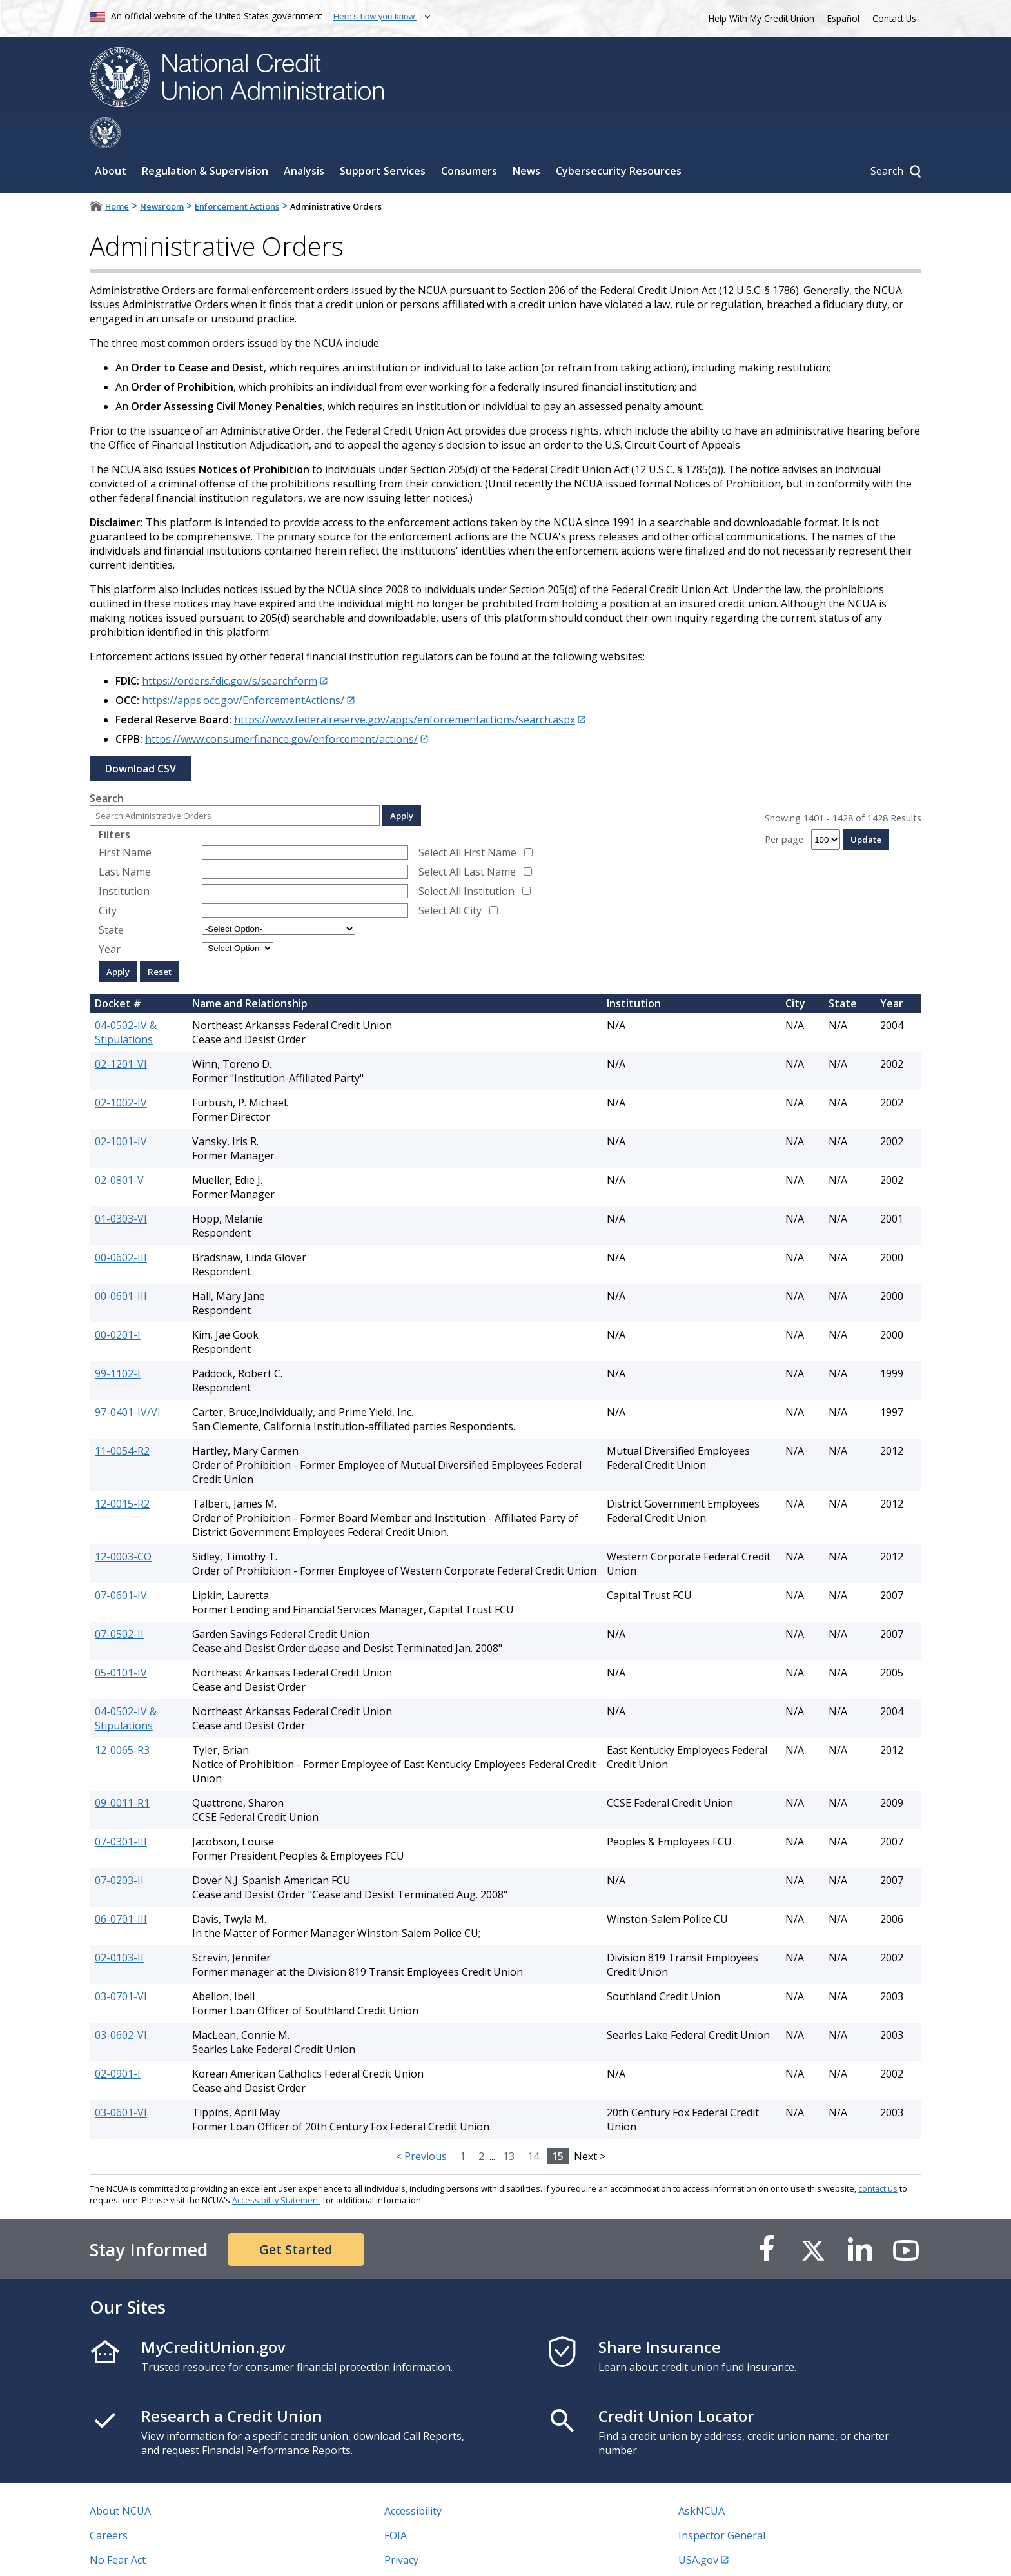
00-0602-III (121, 1226)
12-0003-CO (123, 1526)
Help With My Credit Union (758, 17)
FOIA (395, 2504)
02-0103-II (119, 1927)
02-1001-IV (121, 1110)
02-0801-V (119, 1149)
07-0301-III (121, 1811)
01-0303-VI (121, 1188)
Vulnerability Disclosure (147, 2553)
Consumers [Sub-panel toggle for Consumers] (469, 140)
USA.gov (698, 2529)
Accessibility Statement (276, 2169)
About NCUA (120, 2480)
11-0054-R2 (122, 1420)
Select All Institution (466, 860)
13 (509, 2125)
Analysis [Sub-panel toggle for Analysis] (304, 140)
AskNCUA (701, 2480)
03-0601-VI (121, 2081)
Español (843, 18)
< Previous (421, 2125)
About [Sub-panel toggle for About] (110, 140)
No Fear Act (118, 2529)
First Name (125, 821)
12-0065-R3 (122, 1719)
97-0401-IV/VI (128, 1381)
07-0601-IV (121, 1564)
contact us (878, 2157)
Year (110, 918)
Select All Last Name (467, 841)
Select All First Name (467, 821)
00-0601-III (121, 1265)
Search (107, 767)
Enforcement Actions (237, 175)
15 (558, 2125)
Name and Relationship (250, 972)
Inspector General (721, 2504)
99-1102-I (118, 1342)
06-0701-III (121, 1888)
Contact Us (894, 18)
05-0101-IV (121, 1642)
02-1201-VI (121, 1033)
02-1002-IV (121, 1072)
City (108, 879)
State (111, 899)
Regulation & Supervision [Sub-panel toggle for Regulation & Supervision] (205, 140)
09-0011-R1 (122, 1772)
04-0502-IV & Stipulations (126, 1001)
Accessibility (413, 2480)
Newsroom (162, 175)
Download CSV (140, 738)
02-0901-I (118, 2043)
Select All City (450, 879)
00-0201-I (118, 1304)
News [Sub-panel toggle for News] (526, 140)
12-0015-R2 (122, 1473)
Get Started (296, 2218)
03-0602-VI (121, 2004)
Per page (784, 808)
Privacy (401, 2529)
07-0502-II (119, 1603)
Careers (109, 2504)
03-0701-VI (121, 1965)
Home (117, 175)
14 (533, 2125)
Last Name (125, 841)
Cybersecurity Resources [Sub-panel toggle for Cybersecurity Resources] (619, 140)
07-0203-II (119, 1849)
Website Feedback (427, 2553)
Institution (124, 860)
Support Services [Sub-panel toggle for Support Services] (383, 140)
